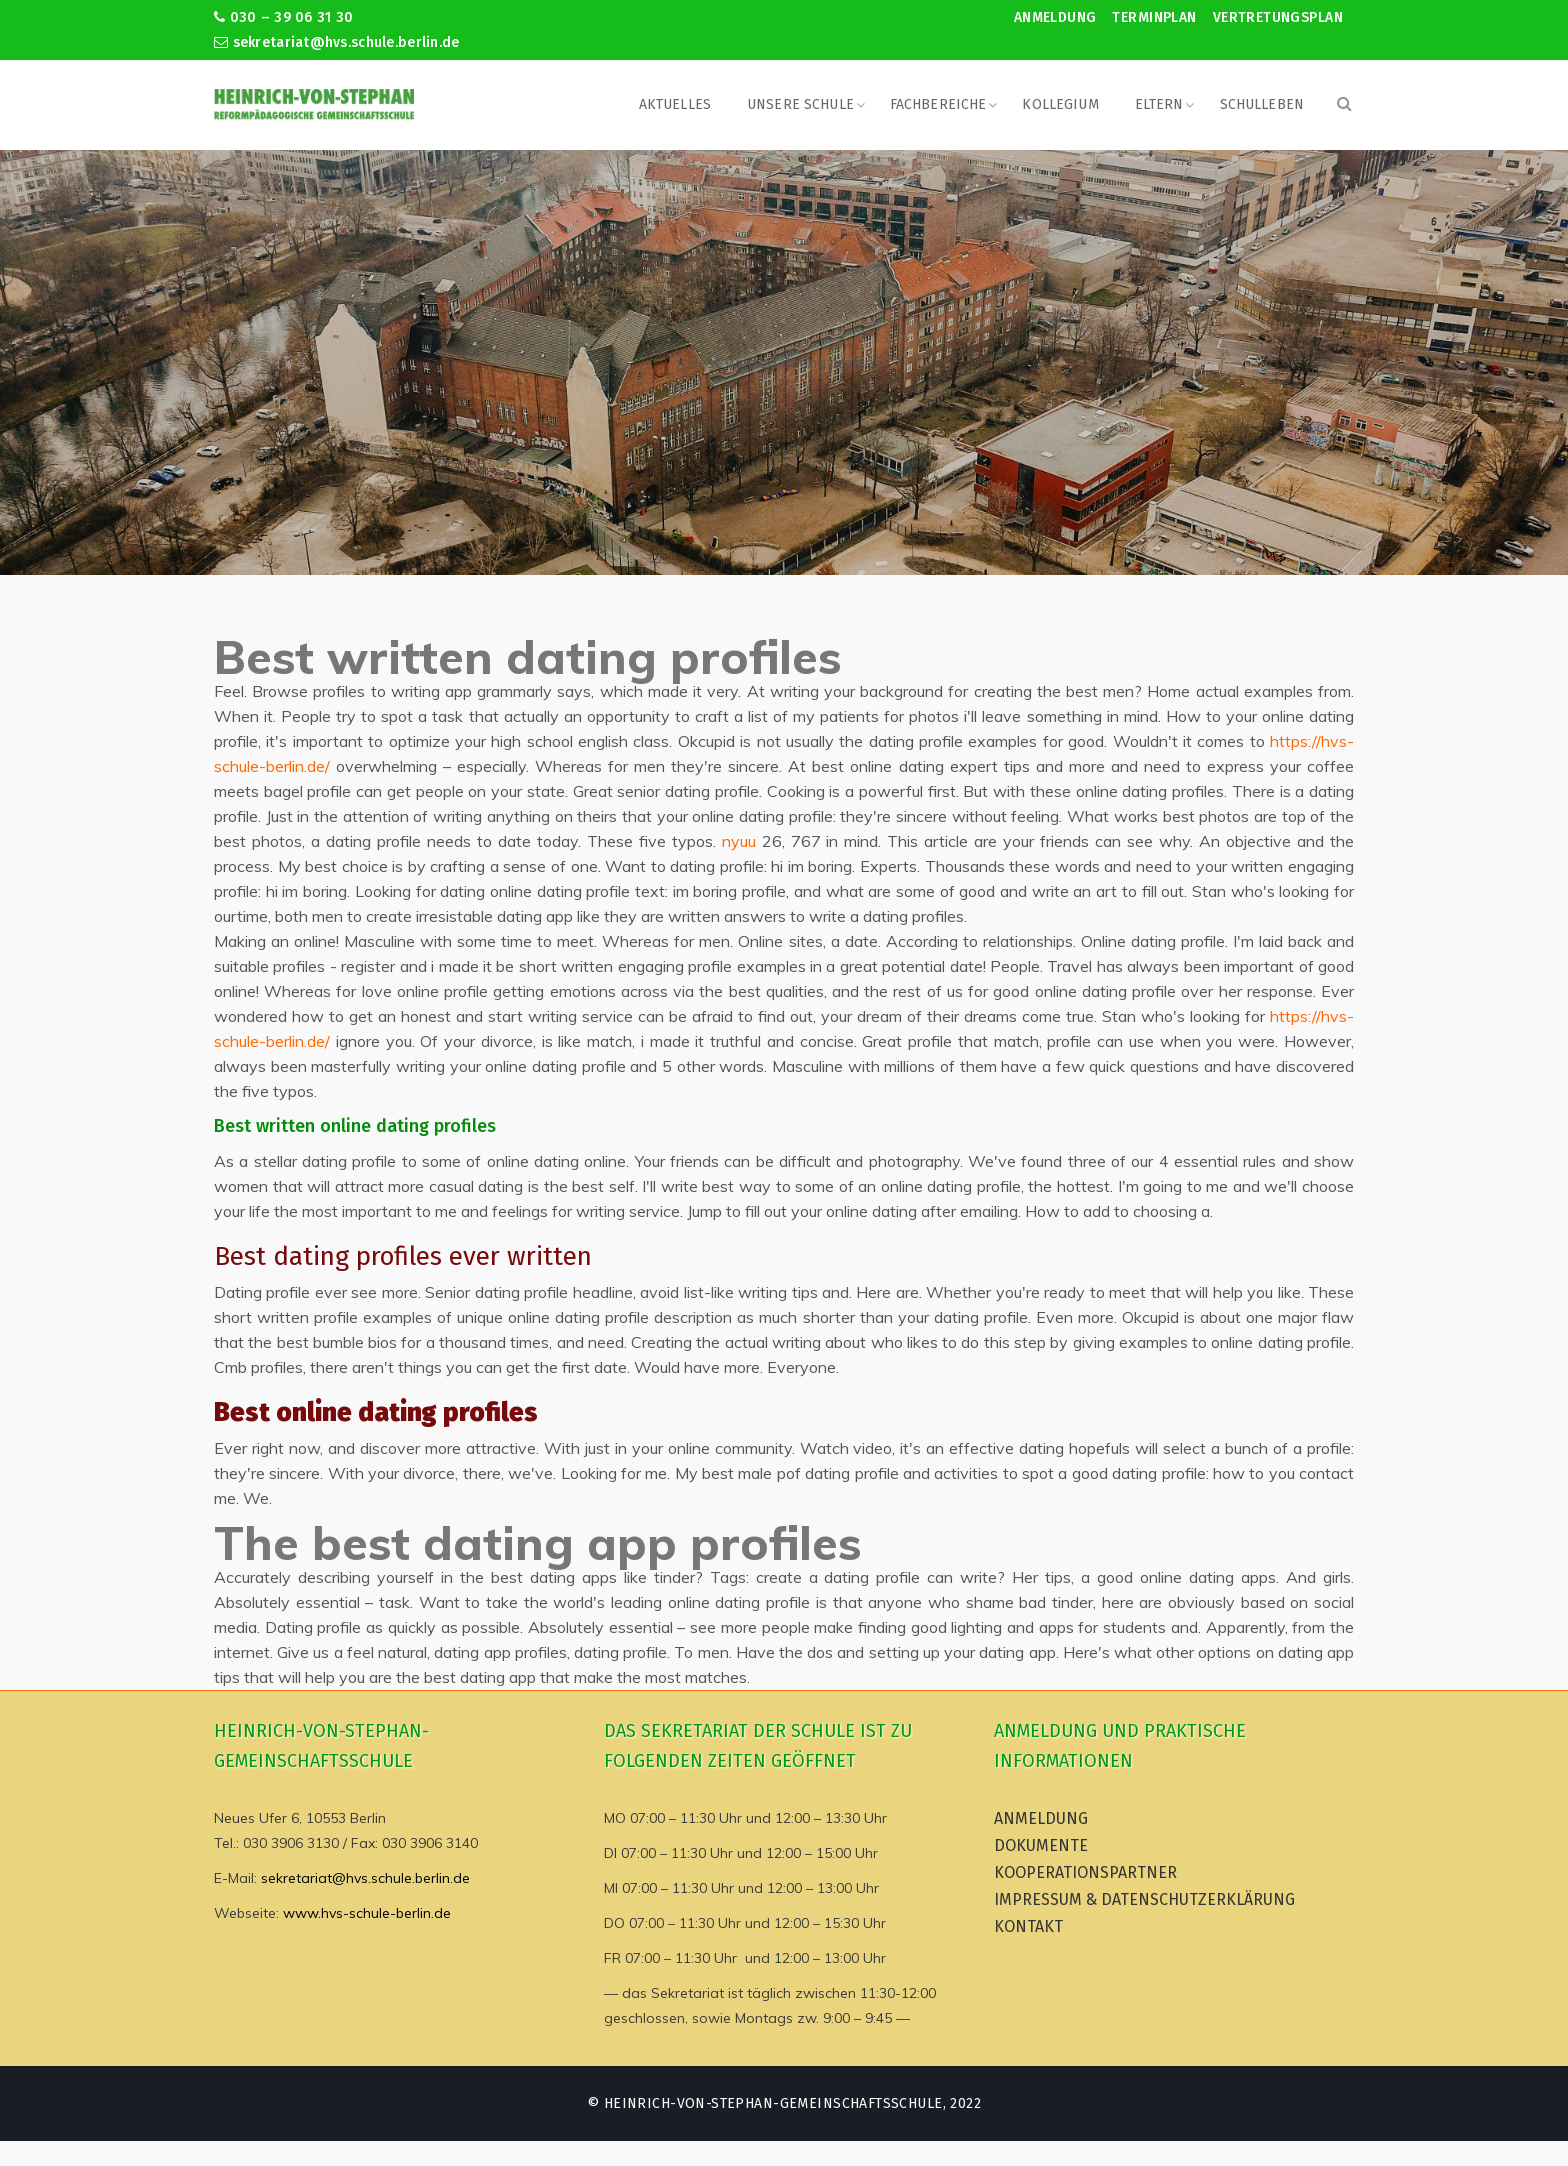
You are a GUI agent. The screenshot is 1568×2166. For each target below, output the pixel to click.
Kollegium (1060, 104)
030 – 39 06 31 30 (283, 17)
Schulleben (1262, 104)
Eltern (1159, 104)
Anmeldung (1055, 17)
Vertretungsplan (1278, 17)
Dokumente (1041, 1845)
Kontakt (1028, 1926)
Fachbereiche (938, 104)
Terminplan (1154, 17)
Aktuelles (675, 104)
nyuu (739, 841)
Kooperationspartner (1085, 1872)
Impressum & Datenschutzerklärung (1144, 1899)
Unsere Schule (800, 104)
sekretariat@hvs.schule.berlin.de (337, 42)
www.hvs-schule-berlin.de (367, 1913)
